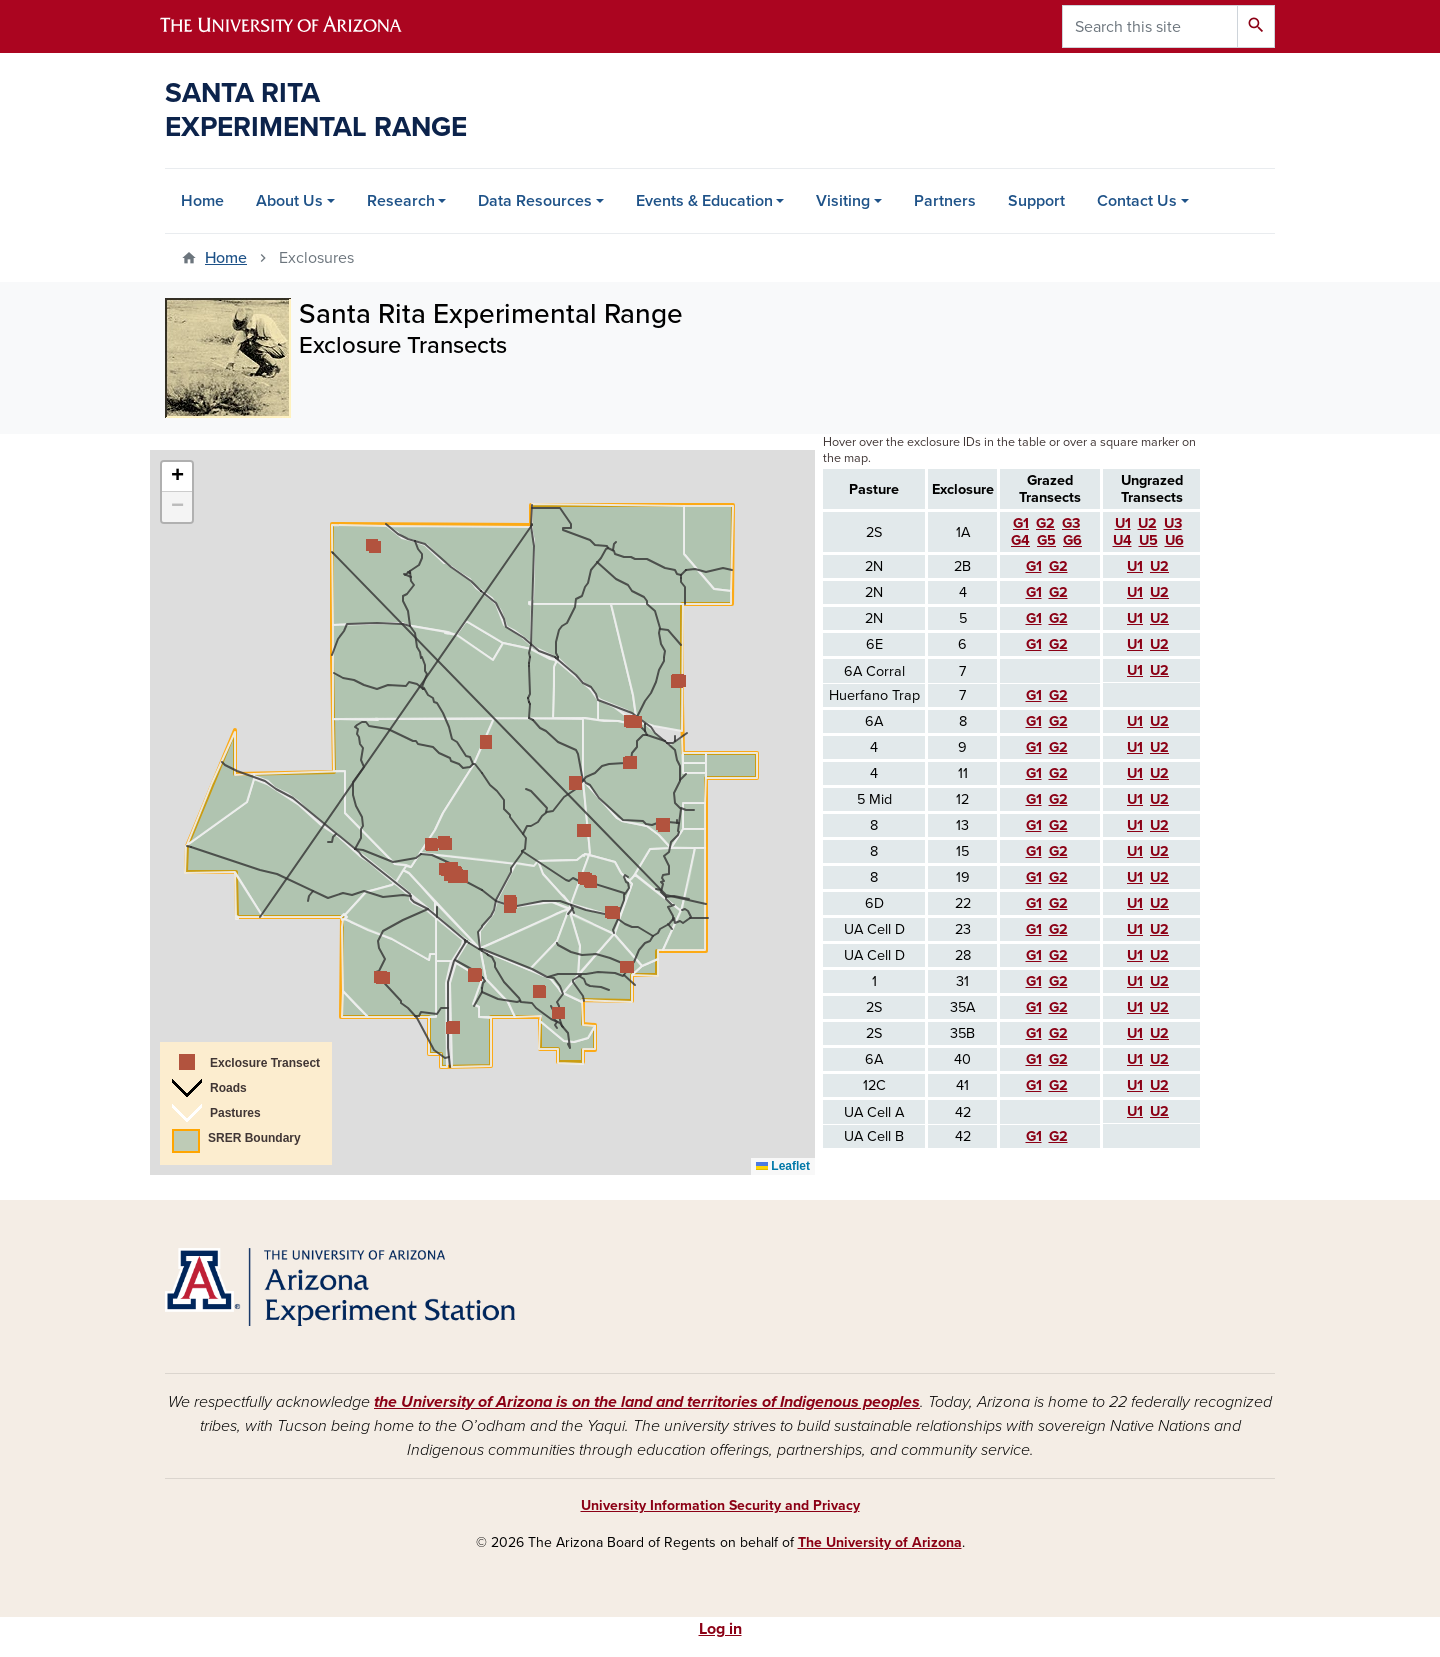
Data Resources (535, 201)
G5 (1046, 540)
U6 (1174, 540)
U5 (1148, 540)
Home (202, 201)
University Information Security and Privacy (720, 1505)
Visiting (843, 201)
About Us (289, 201)
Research (401, 201)
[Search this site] (1150, 26)
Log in (720, 1629)
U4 (1122, 540)
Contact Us (1137, 201)
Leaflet (783, 1166)
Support (1036, 201)
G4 (1020, 540)
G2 (1058, 981)
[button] (452, 1028)
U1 (1135, 981)
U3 (1173, 523)
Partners (945, 201)
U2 (1159, 981)
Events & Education (704, 201)
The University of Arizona (880, 1542)
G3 (1071, 523)
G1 (1034, 981)
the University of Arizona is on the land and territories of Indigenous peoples (647, 1402)
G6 (1072, 540)
